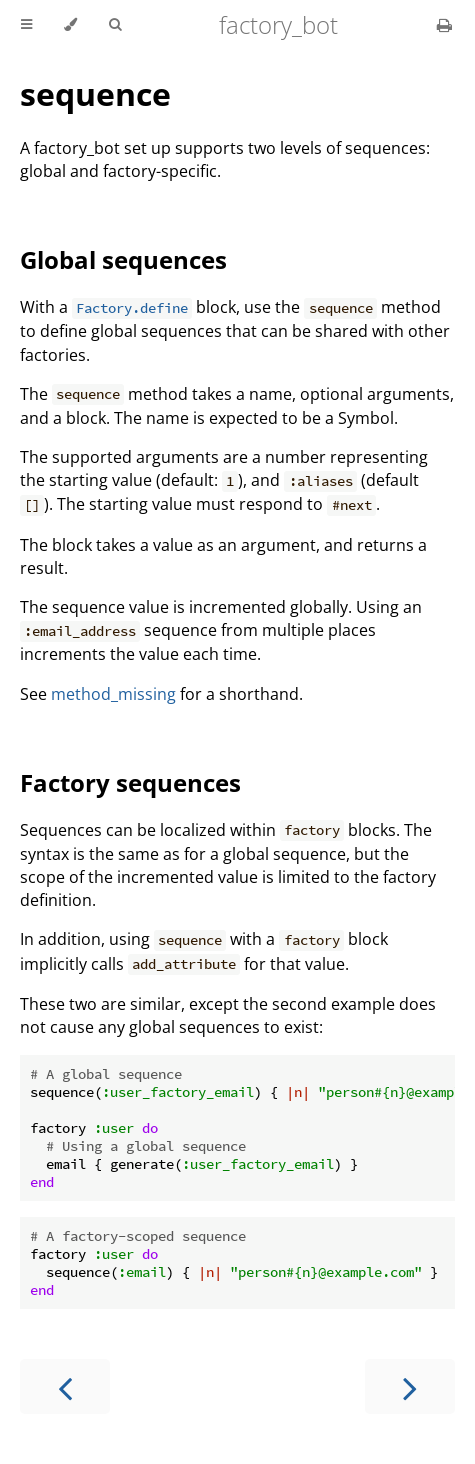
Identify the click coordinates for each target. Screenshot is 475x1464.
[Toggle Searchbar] (115, 25)
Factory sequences (130, 782)
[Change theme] (70, 25)
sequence (95, 93)
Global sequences (123, 259)
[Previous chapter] (65, 1386)
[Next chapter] (410, 1386)
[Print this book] (444, 25)
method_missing (113, 694)
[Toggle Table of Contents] (26, 25)
